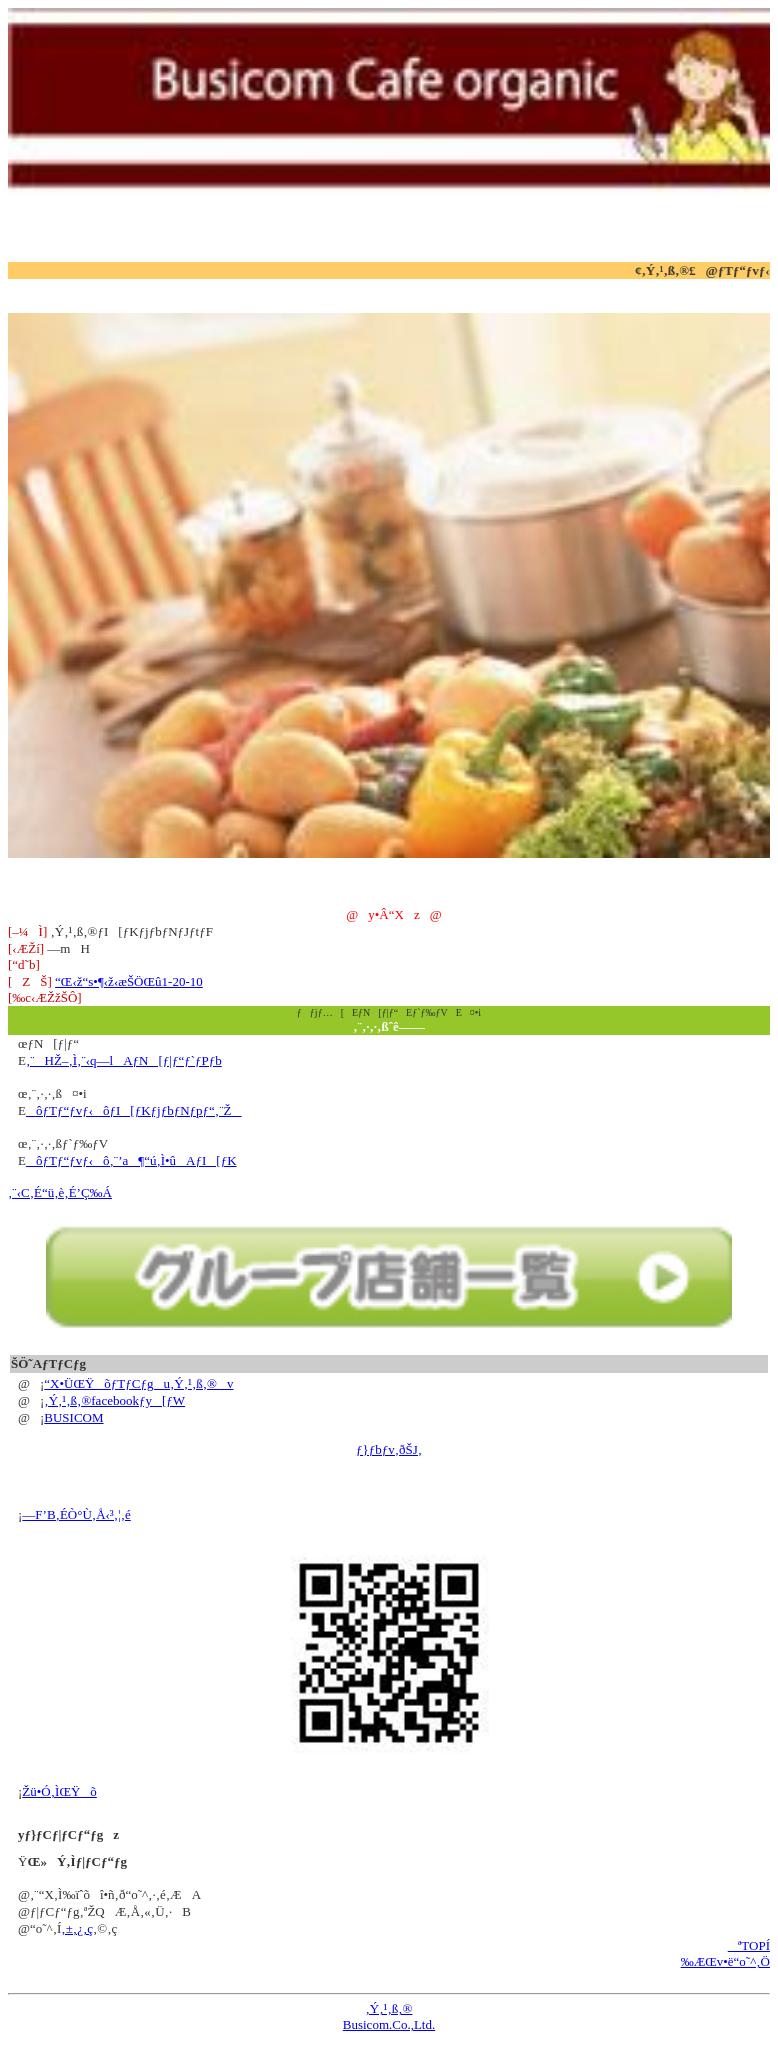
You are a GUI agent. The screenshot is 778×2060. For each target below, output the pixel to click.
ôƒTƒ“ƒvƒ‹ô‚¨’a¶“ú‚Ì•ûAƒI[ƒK (131, 1160)
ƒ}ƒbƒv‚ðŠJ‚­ (389, 1449)
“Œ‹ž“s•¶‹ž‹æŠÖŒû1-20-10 (129, 981)
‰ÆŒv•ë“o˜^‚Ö (725, 1961)
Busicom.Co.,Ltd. (389, 2024)
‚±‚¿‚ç (77, 1928)
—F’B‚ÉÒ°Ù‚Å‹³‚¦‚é (76, 1514)
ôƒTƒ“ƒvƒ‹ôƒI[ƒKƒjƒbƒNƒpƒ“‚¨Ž (133, 1110)
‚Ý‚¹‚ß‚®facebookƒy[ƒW (114, 1400)
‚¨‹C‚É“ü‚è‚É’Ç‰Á (60, 1192)
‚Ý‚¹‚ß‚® (389, 2008)
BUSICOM (73, 1417)
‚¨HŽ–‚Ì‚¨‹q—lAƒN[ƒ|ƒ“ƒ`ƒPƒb (124, 1060)
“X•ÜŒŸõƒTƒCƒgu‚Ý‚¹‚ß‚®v (138, 1383)
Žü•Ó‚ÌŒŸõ (59, 1791)
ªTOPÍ (749, 1945)
